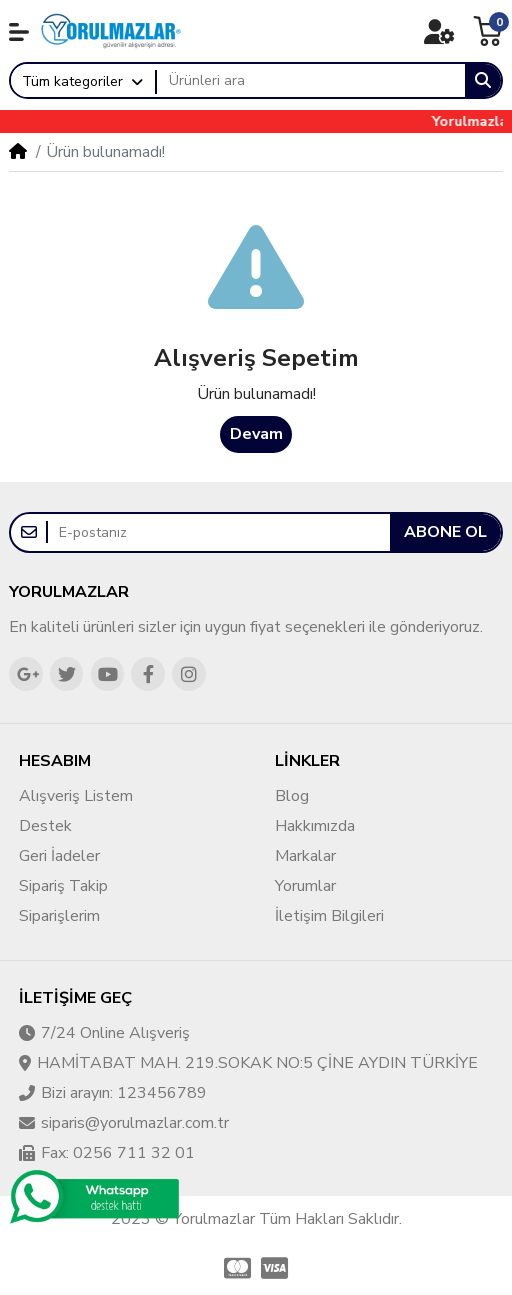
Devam (256, 434)
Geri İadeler (59, 856)
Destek (45, 826)
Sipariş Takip (63, 886)
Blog (292, 796)
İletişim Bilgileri (329, 916)
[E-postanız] (219, 532)
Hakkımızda (315, 826)
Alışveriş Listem (76, 796)
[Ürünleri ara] (311, 81)
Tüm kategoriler (72, 81)
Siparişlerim (59, 916)
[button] (19, 32)
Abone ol (445, 532)
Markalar (305, 856)
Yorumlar (305, 886)
